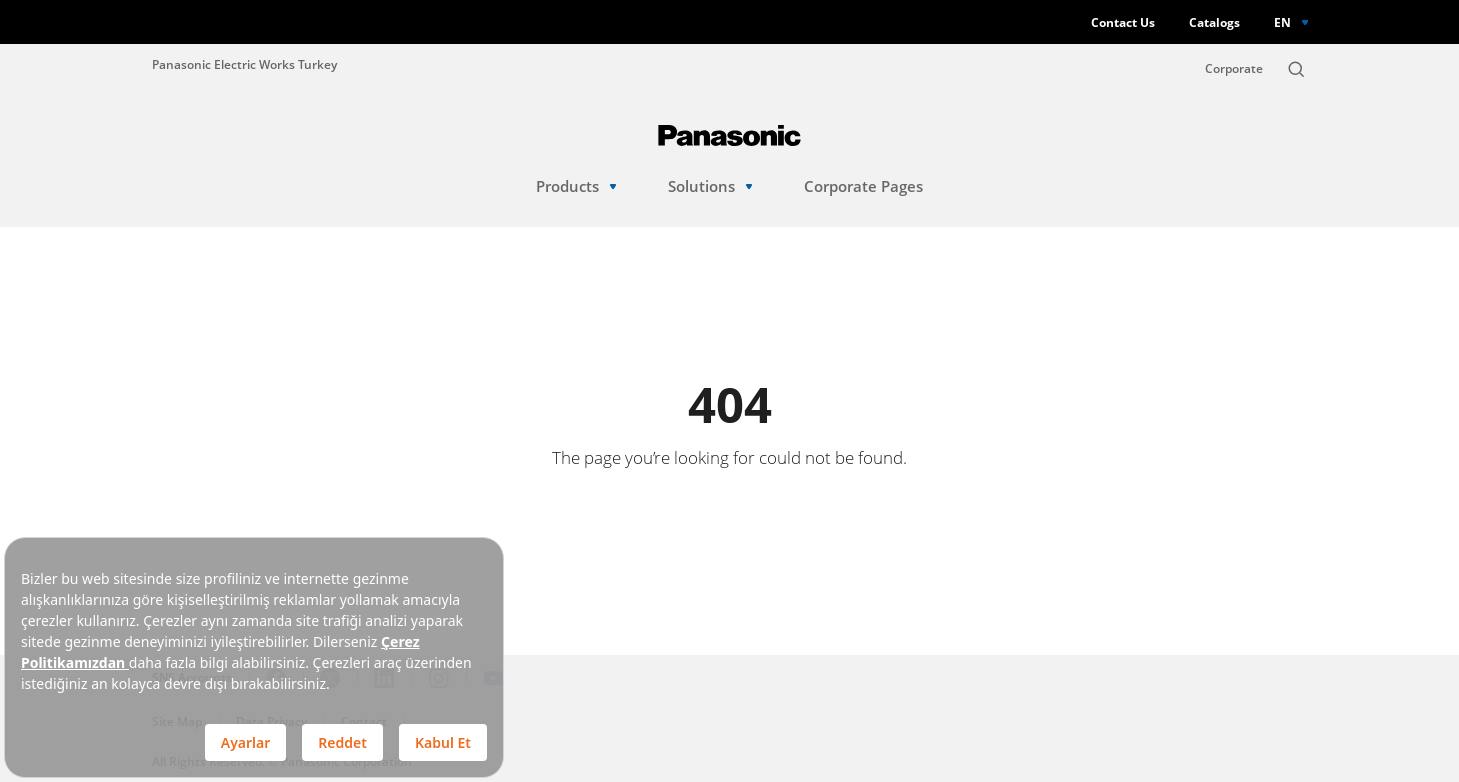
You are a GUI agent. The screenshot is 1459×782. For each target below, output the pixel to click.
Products (576, 186)
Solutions (710, 186)
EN (1282, 22)
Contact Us (1123, 22)
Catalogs (1214, 22)
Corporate (1234, 68)
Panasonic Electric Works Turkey (244, 64)
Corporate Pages (863, 186)
